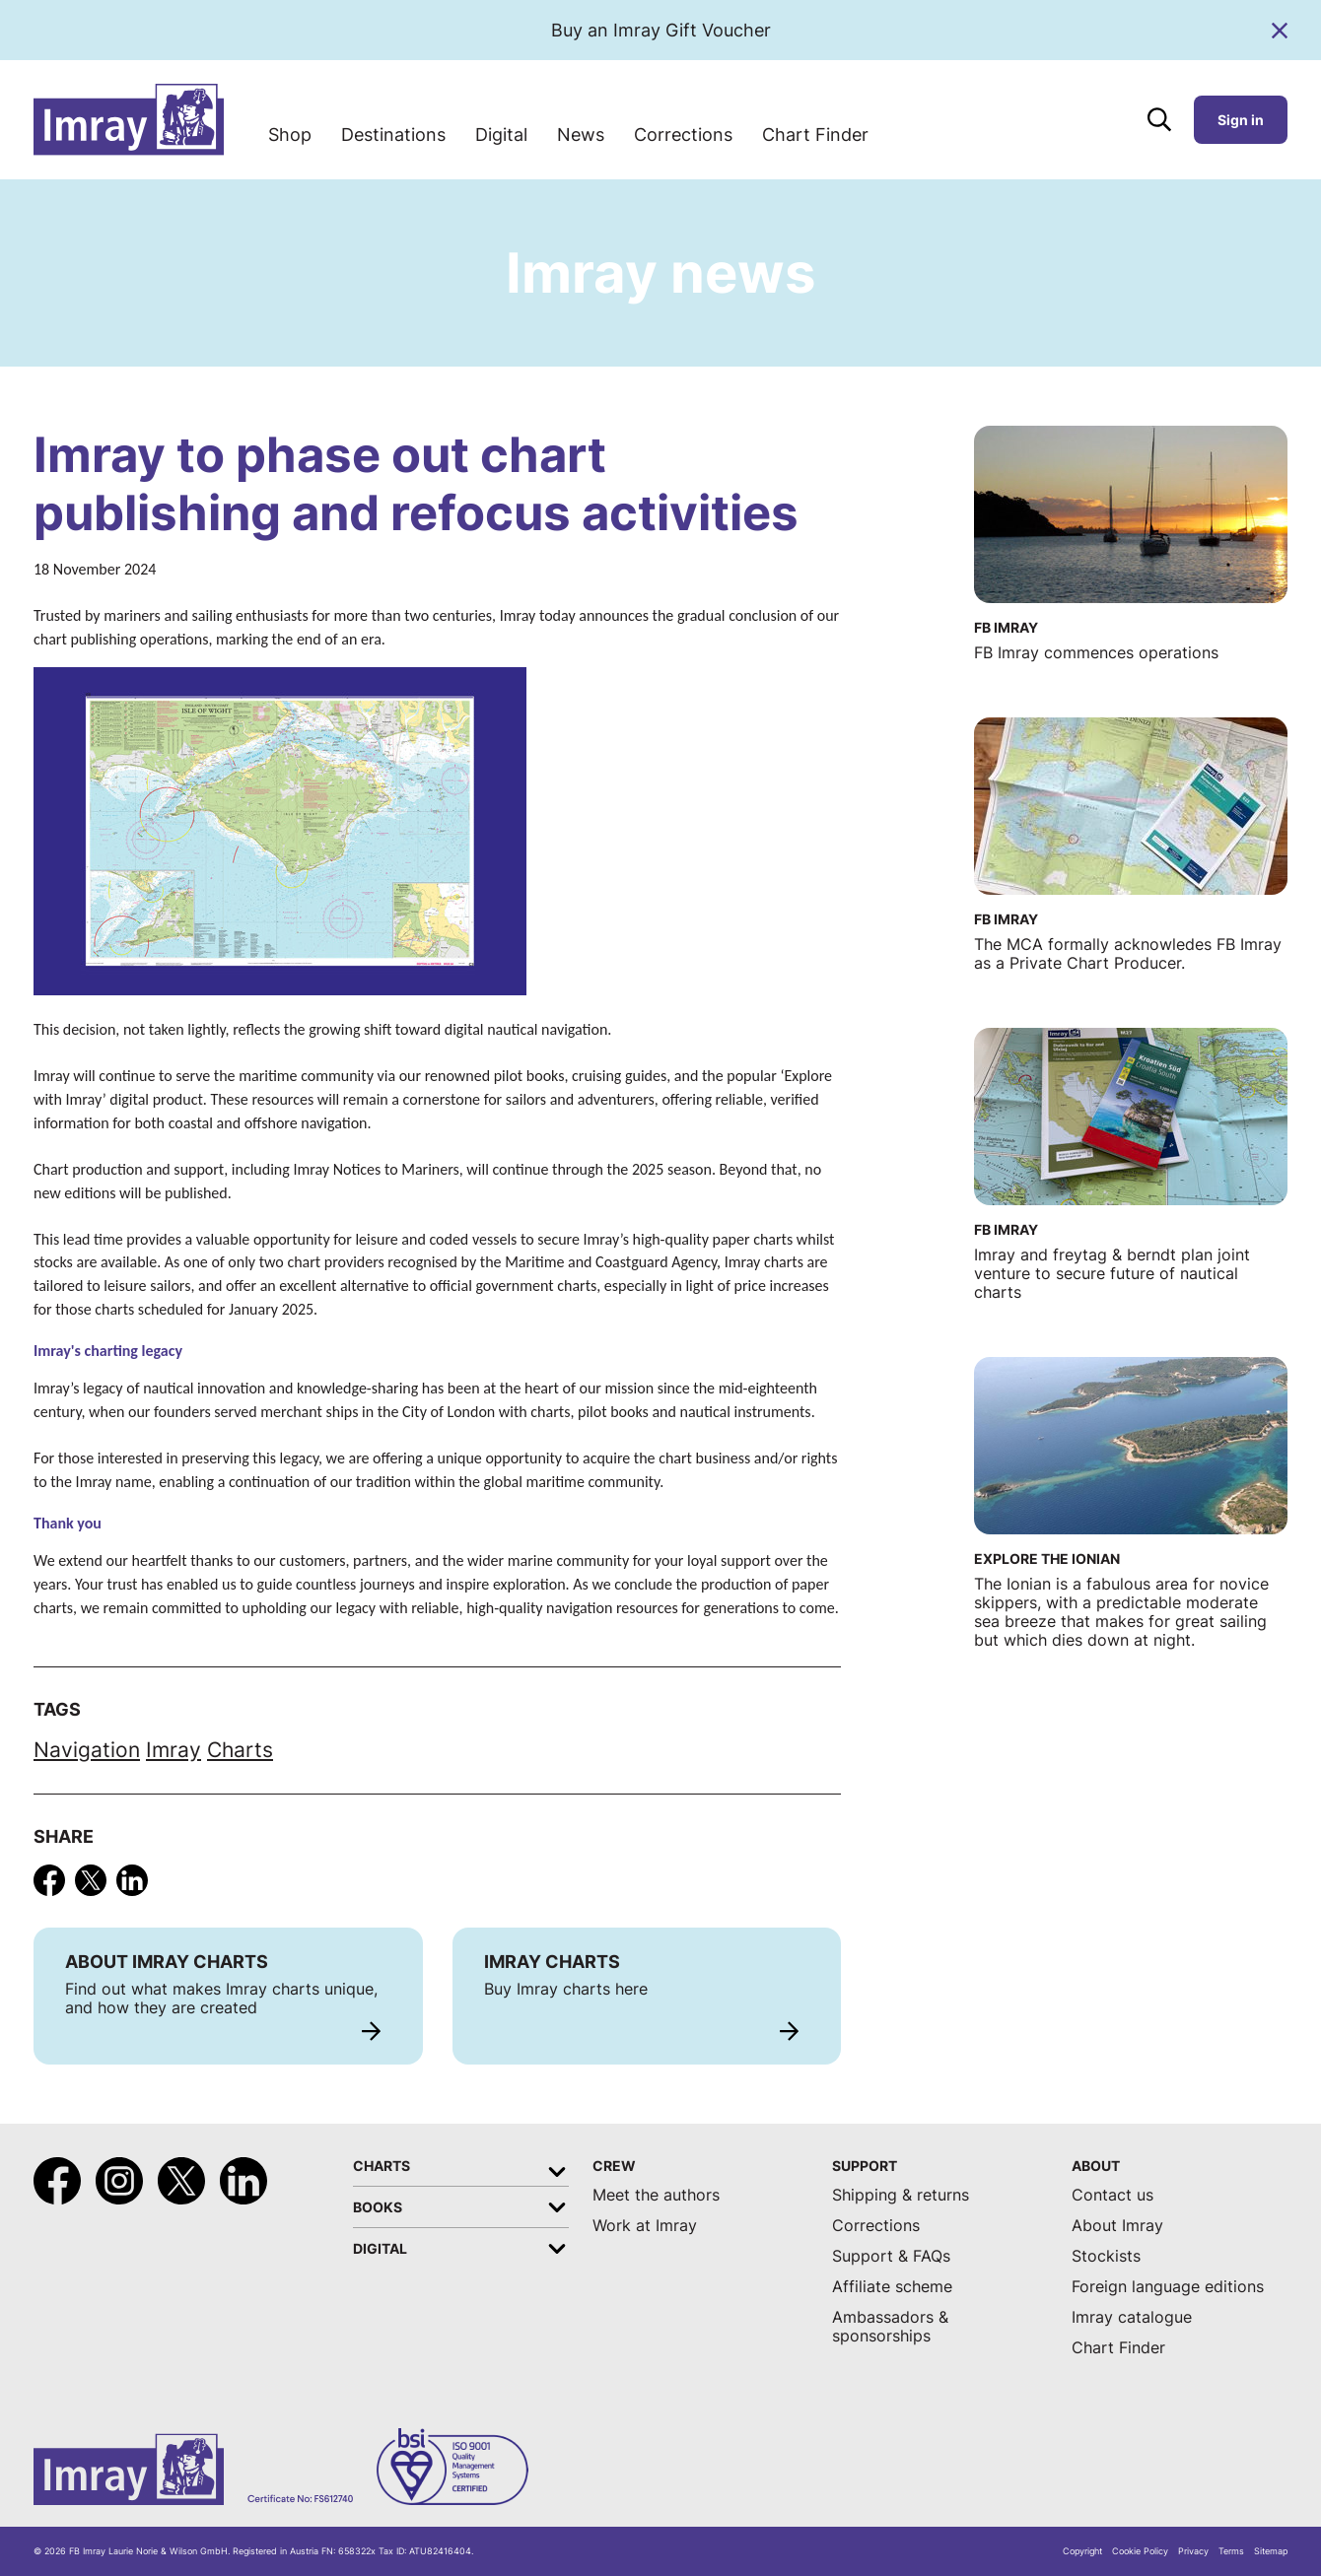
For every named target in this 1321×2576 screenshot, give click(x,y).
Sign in (1240, 119)
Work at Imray (644, 2225)
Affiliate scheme (892, 2286)
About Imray (1117, 2225)
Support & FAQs (891, 2256)
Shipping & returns (900, 2195)
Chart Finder (815, 134)
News (580, 134)
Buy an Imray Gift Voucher (661, 30)
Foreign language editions (1168, 2286)
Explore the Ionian (1047, 1558)
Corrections (683, 134)
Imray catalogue (1132, 2317)
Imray (173, 1749)
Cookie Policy (1140, 2551)
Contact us (1112, 2195)
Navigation (87, 1749)
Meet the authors (656, 2195)
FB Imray (1006, 627)
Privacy (1193, 2551)
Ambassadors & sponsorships (890, 2326)
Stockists (1106, 2256)
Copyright (1082, 2551)
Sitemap (1270, 2551)
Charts (240, 1749)
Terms (1231, 2551)
